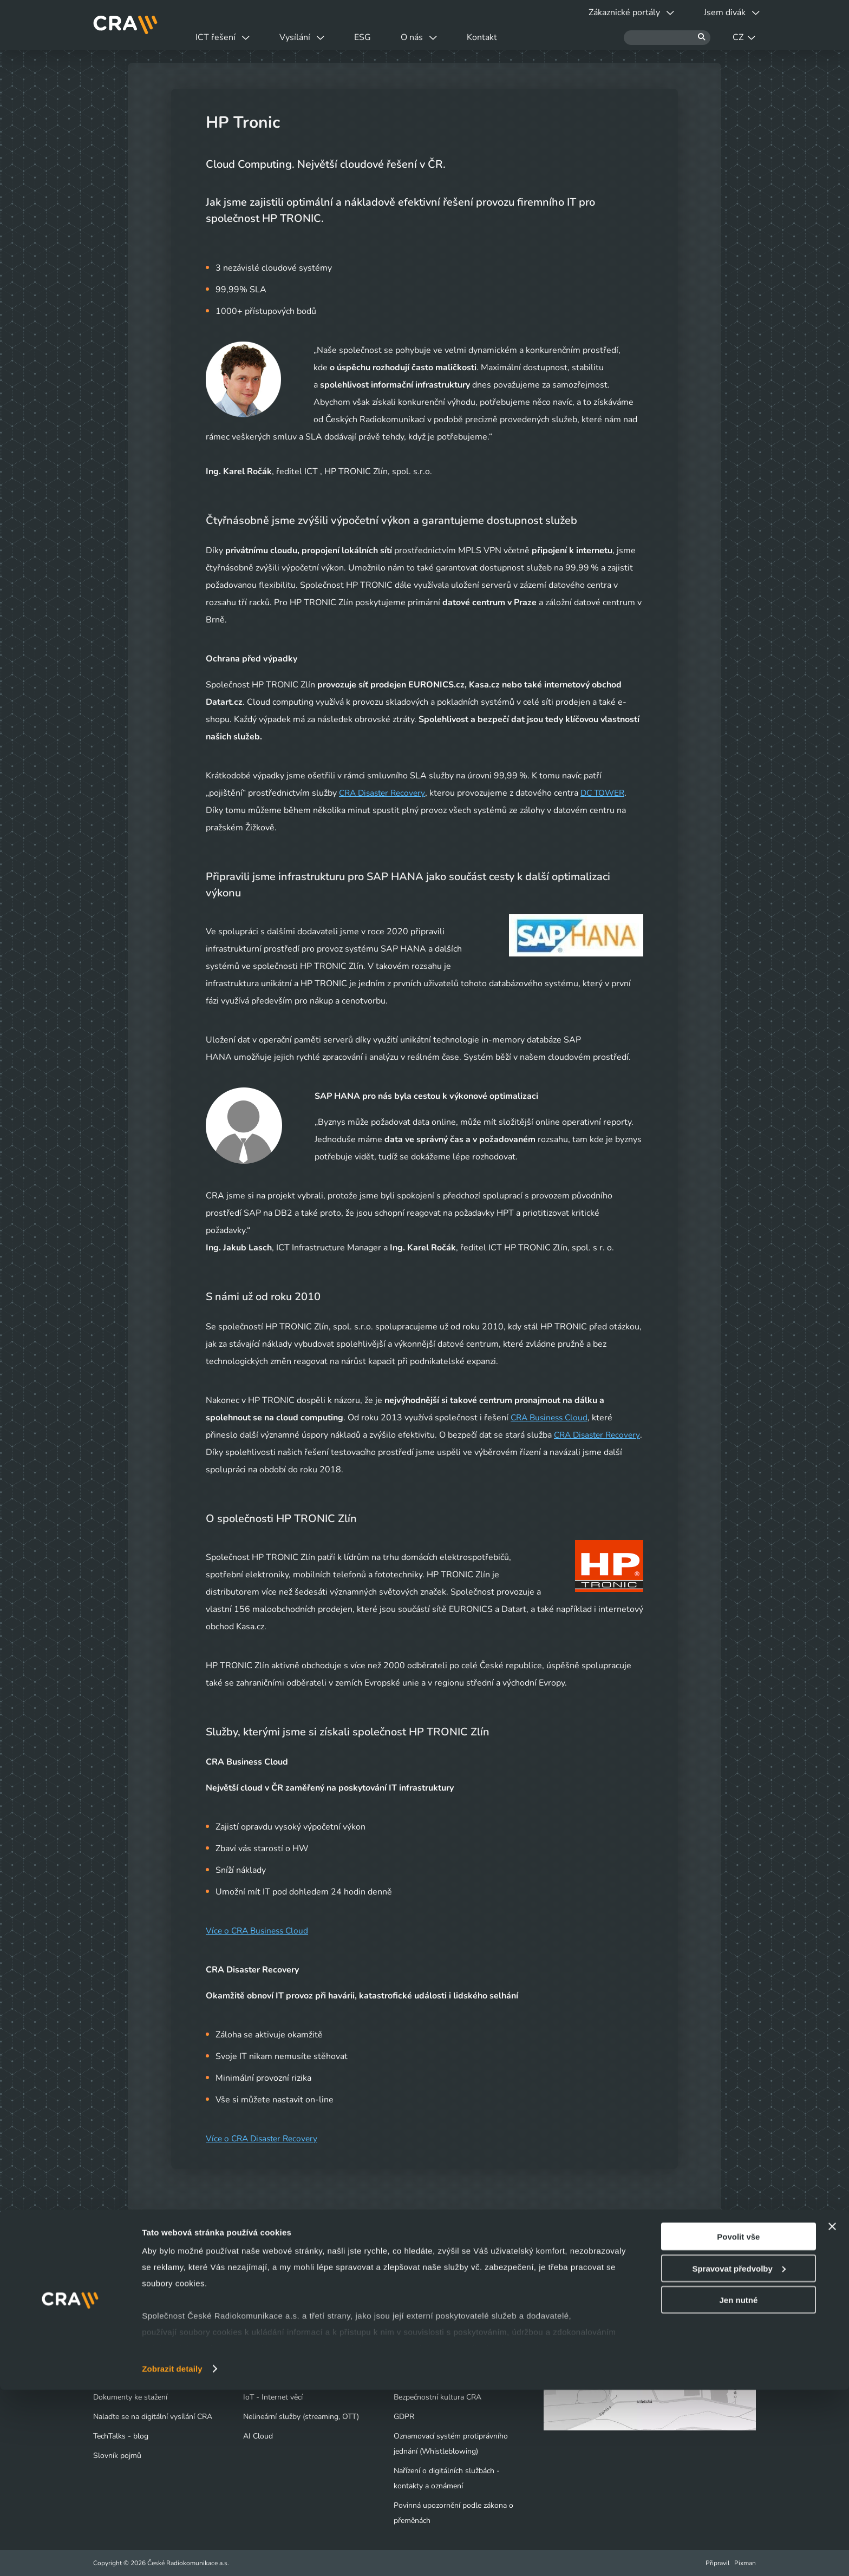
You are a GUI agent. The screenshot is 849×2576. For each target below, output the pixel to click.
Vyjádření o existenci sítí (133, 2358)
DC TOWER (609, 793)
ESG (380, 37)
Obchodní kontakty (125, 2377)
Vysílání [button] (312, 37)
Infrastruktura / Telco (278, 2358)
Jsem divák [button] (728, 12)
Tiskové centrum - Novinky (439, 2339)
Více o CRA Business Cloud (260, 1931)
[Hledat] (667, 37)
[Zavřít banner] (832, 2412)
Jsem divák (117, 2319)
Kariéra (405, 2358)
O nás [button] (444, 37)
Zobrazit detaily (172, 2554)
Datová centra (266, 2319)
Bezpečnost (262, 2377)
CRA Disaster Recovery (384, 793)
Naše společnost (421, 2319)
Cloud (253, 2339)
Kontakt (514, 37)
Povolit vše (738, 2422)
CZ (744, 37)
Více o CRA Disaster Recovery (265, 2139)
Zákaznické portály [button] (620, 12)
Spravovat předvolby (738, 2454)
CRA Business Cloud (551, 1418)
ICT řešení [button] (226, 37)
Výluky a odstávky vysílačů (145, 2339)
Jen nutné (738, 2485)
